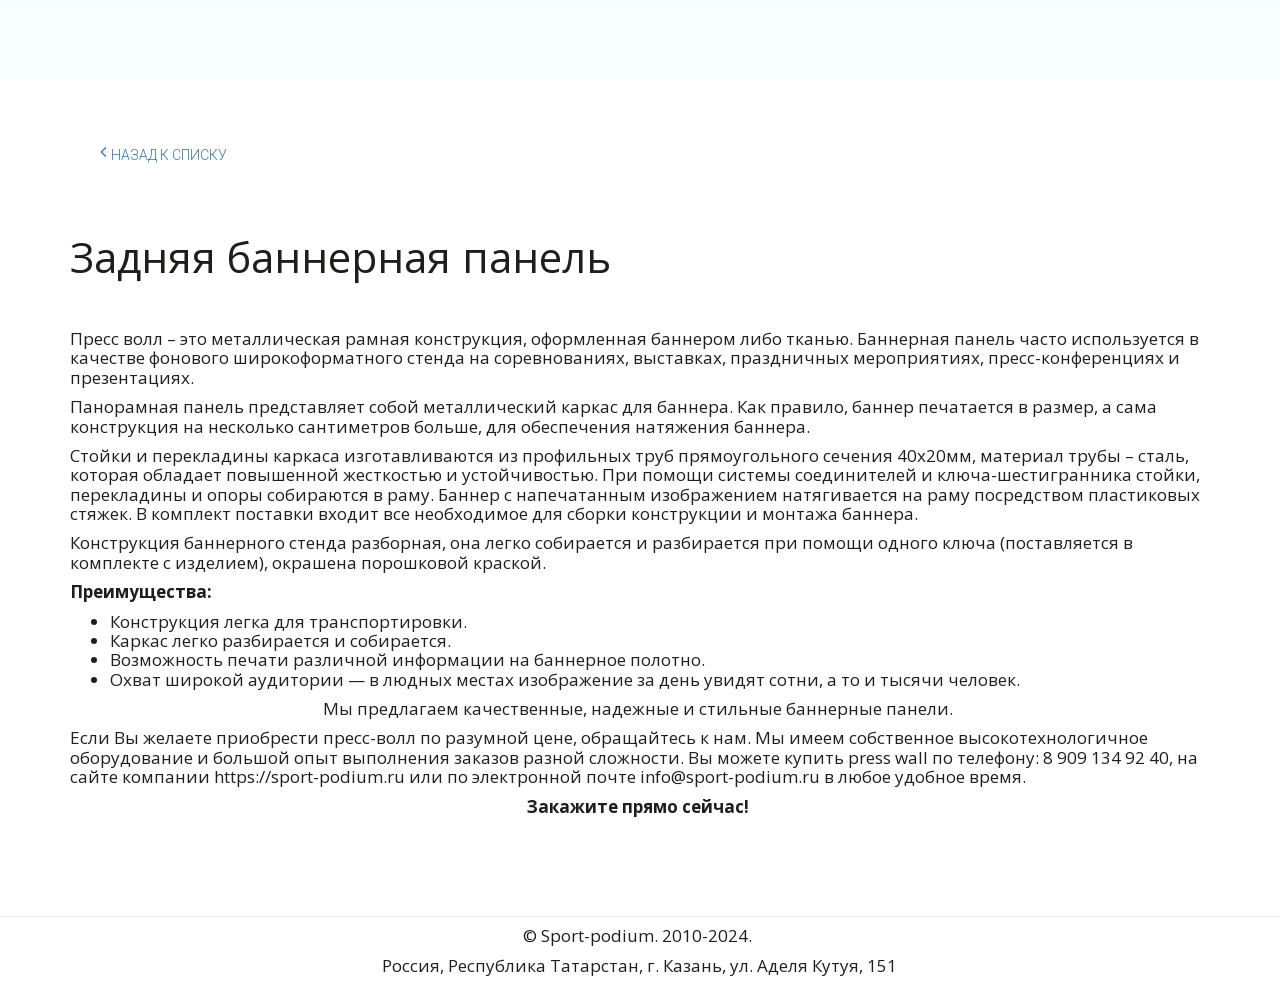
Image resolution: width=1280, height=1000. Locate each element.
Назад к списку (163, 152)
